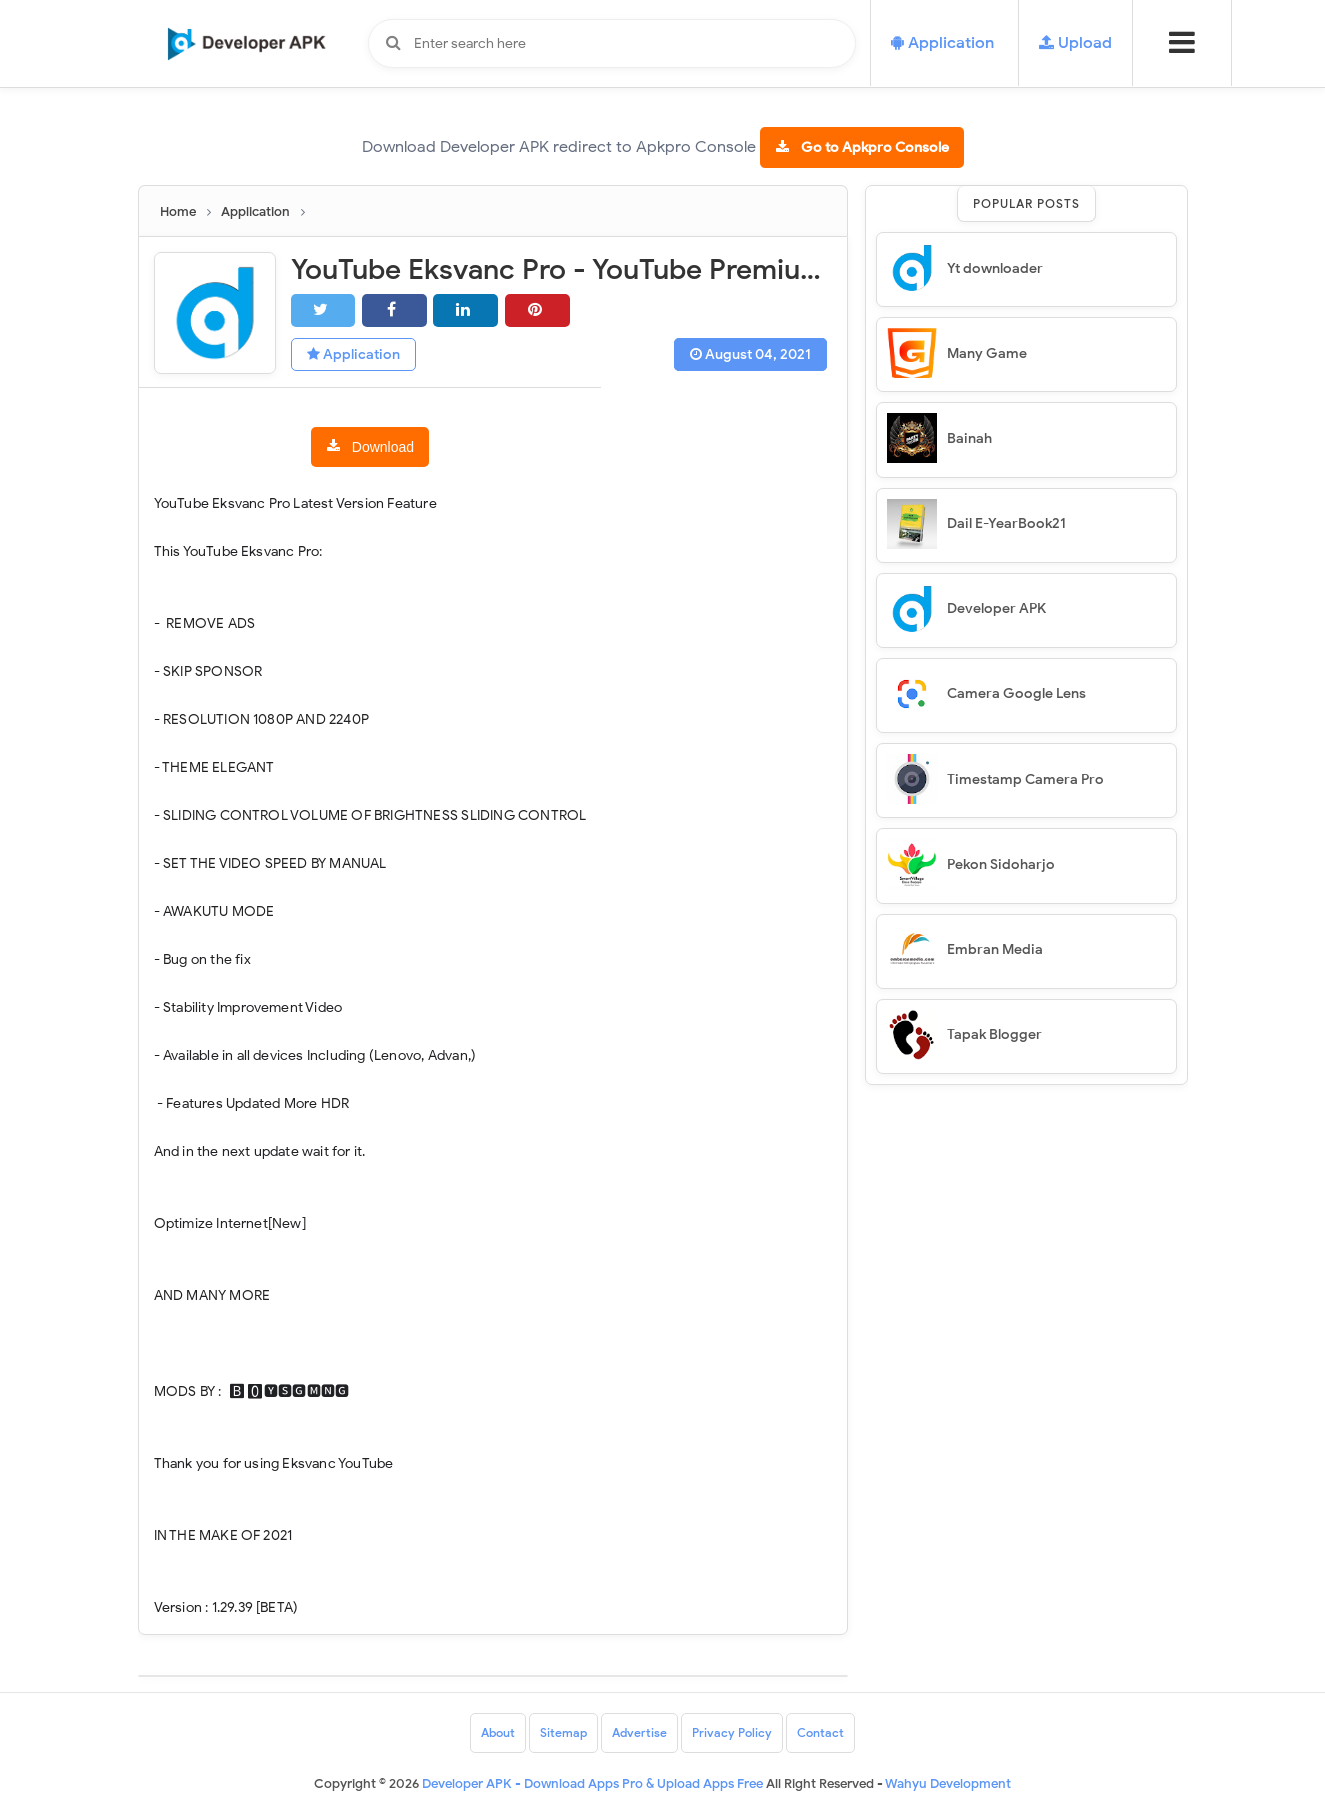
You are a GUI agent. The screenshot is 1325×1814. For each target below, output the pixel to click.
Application (353, 354)
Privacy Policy (732, 1732)
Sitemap (563, 1732)
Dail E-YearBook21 (1006, 523)
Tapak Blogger (994, 1034)
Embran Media (995, 949)
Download (383, 447)
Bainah (969, 438)
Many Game (987, 353)
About (498, 1732)
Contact (820, 1732)
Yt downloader (995, 268)
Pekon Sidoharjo (1001, 864)
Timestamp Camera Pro (1025, 779)
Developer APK (996, 608)
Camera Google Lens (1016, 693)
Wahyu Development (948, 1783)
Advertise (639, 1732)
